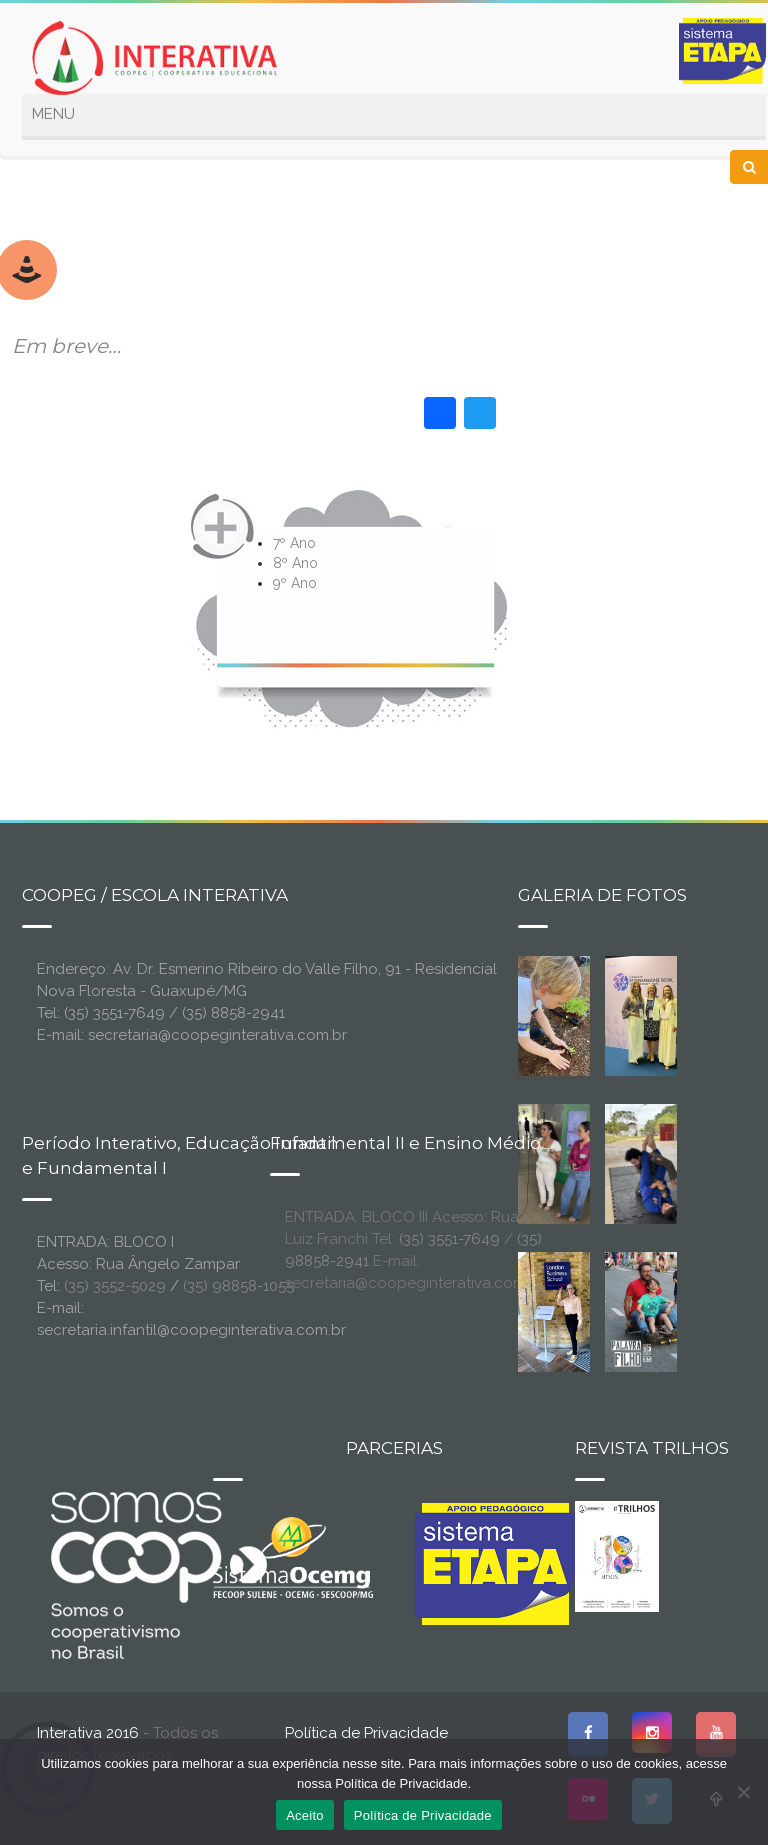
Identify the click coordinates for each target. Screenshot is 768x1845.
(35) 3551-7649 (449, 1239)
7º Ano (294, 543)
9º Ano (295, 583)
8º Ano (295, 563)
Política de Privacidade (366, 1733)
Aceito (305, 1815)
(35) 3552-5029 (115, 1286)
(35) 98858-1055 (238, 1286)
